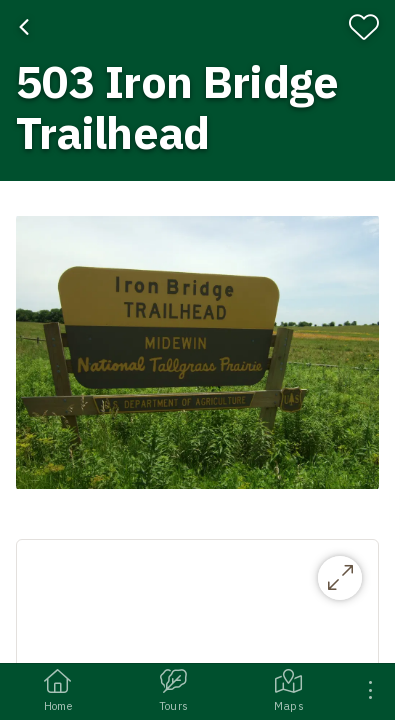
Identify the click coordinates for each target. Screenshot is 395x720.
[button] (197, 352)
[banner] (197, 90)
